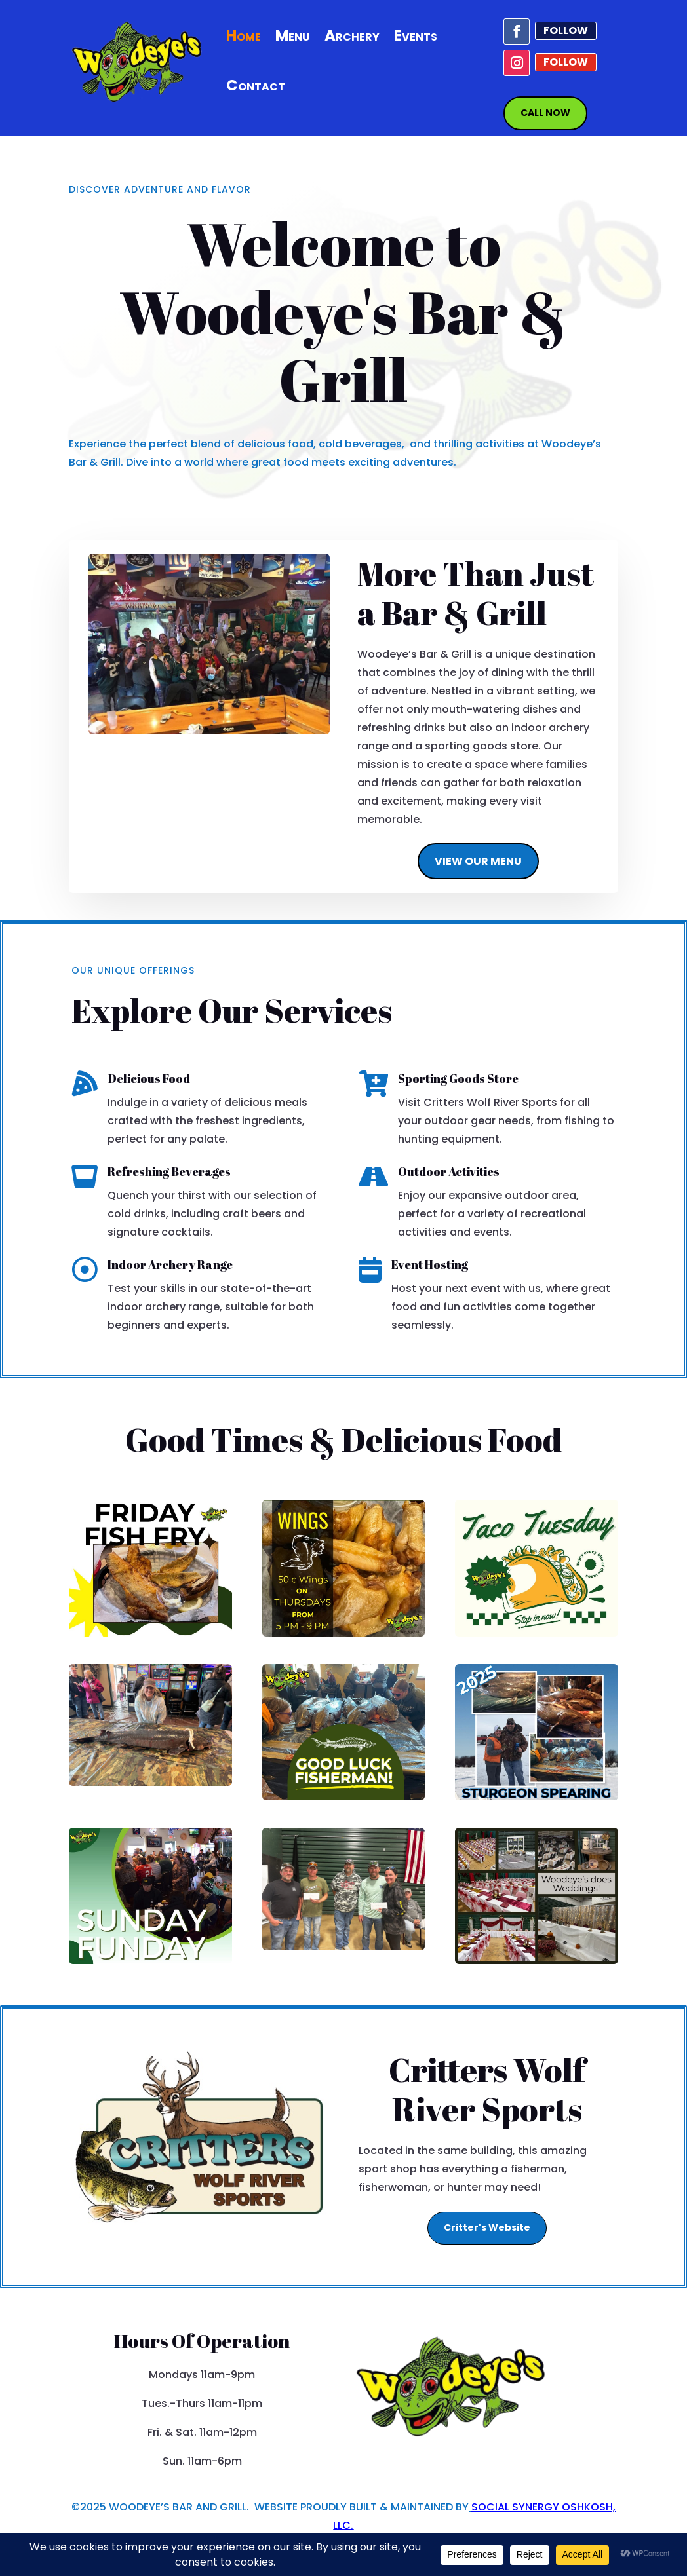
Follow (565, 30)
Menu (292, 35)
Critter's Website (487, 2227)
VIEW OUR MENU (478, 861)
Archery (352, 35)
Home (243, 35)
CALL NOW (545, 112)
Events (415, 35)
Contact (255, 85)
